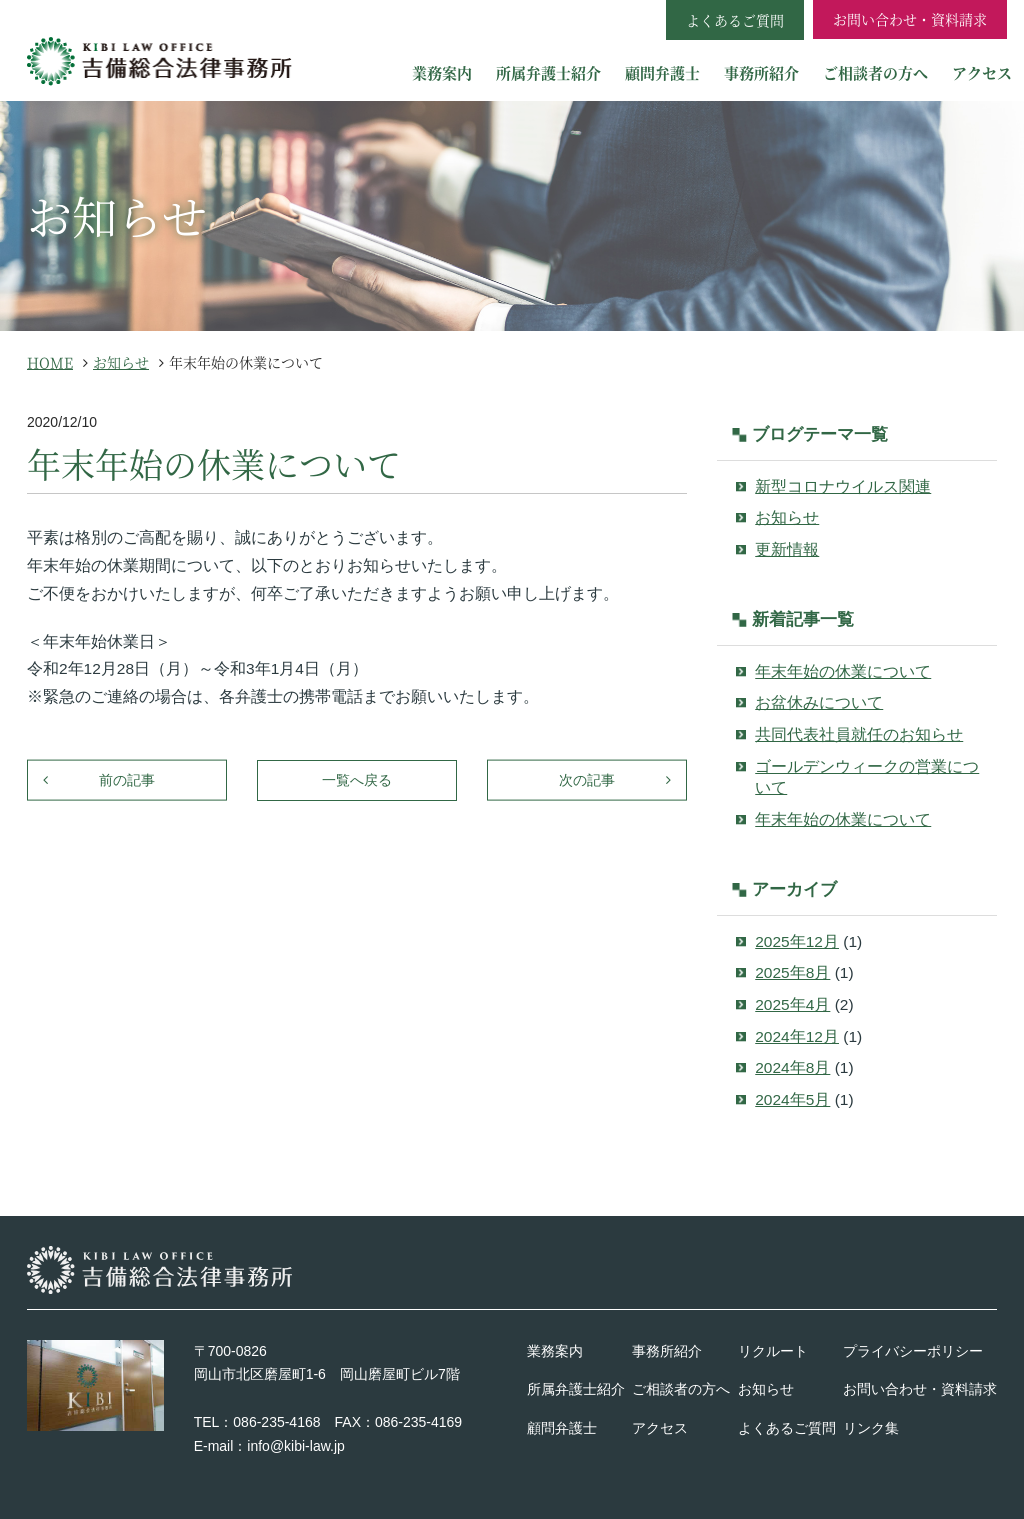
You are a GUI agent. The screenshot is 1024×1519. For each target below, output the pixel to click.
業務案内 (442, 72)
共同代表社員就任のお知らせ (859, 734)
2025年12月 (797, 941)
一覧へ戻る (357, 780)
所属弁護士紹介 (548, 72)
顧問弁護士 (662, 72)
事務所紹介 (761, 72)
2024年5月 (792, 1099)
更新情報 (787, 549)
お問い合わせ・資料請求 (910, 19)
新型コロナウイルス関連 (843, 486)
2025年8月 (792, 972)
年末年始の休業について (843, 671)
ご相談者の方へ (875, 72)
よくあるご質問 (787, 1428)
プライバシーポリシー (913, 1351)
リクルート (773, 1351)
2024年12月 (797, 1036)
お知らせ (787, 517)
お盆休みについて (819, 702)
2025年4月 (792, 1004)
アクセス (982, 72)
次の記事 (587, 780)
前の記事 (127, 780)
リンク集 (871, 1428)
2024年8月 (792, 1067)
